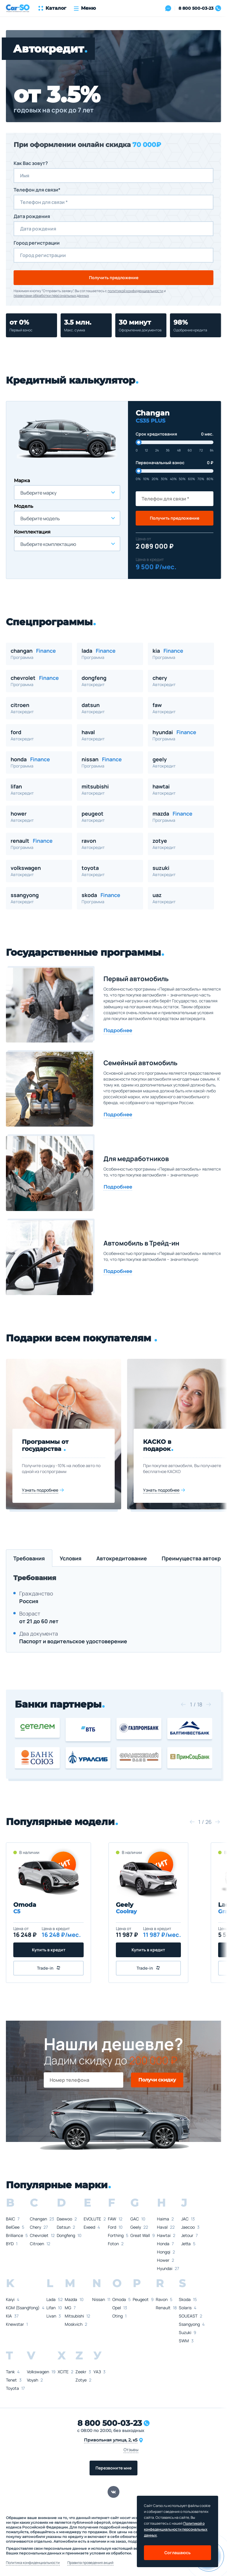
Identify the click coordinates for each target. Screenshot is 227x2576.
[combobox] (67, 492)
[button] (183, 1704)
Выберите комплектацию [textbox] (48, 544)
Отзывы (131, 2449)
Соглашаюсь (177, 2552)
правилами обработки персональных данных (51, 295)
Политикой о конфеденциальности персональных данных (175, 2529)
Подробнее (117, 1030)
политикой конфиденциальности (135, 291)
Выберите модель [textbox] (40, 518)
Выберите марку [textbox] (38, 493)
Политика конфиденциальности (33, 2562)
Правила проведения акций (90, 2562)
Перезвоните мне (113, 2468)
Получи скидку (157, 2080)
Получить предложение (113, 277)
